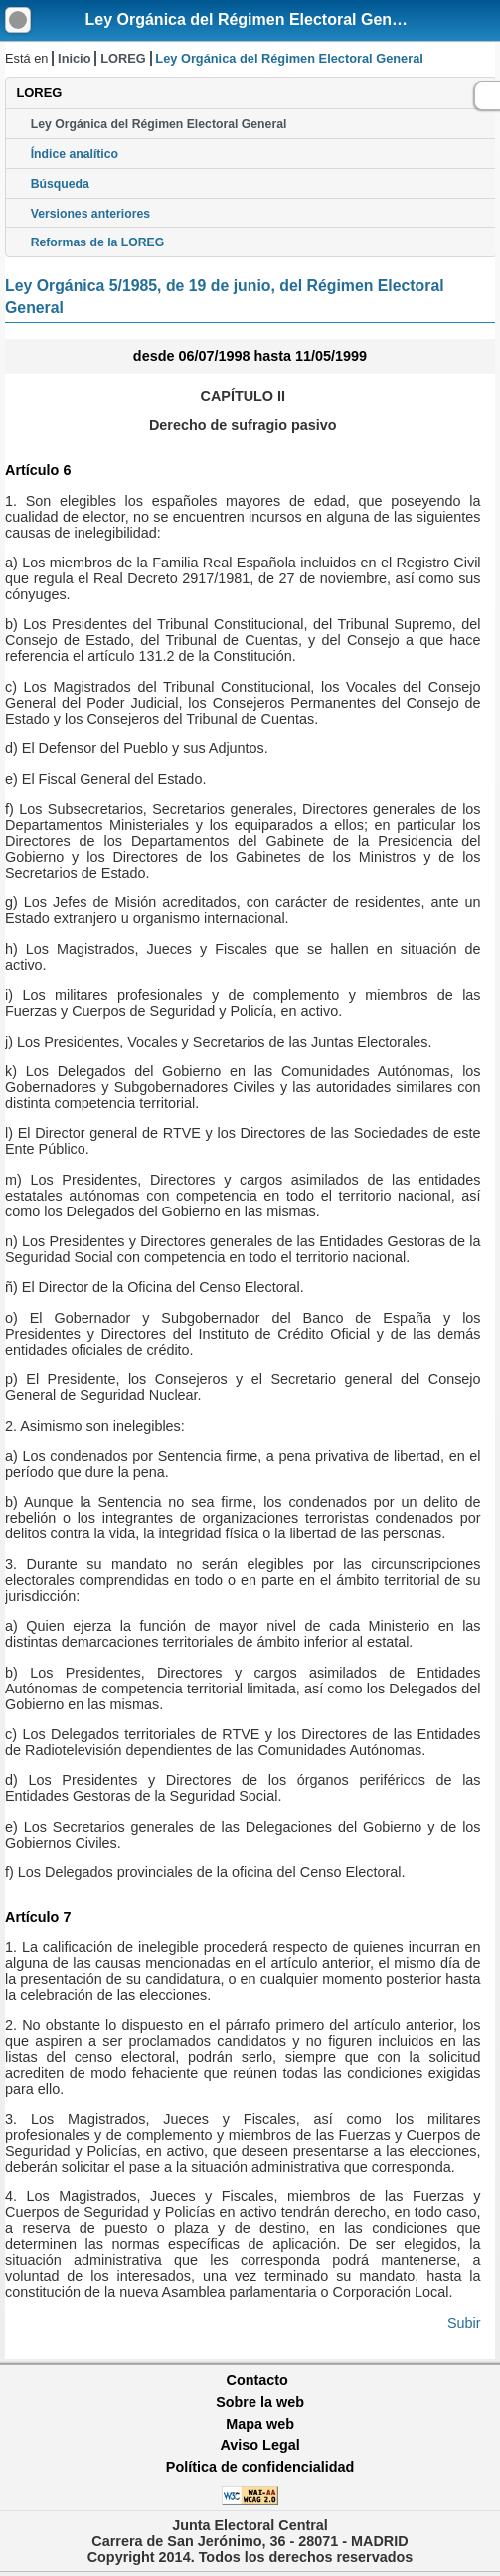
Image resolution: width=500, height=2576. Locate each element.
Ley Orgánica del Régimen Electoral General (252, 19)
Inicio (74, 58)
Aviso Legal (259, 2445)
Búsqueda (60, 184)
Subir (464, 2323)
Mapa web (260, 2424)
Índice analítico (74, 154)
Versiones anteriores (90, 214)
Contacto (257, 2380)
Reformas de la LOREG (98, 242)
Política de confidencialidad (260, 2467)
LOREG (123, 58)
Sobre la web (260, 2402)
